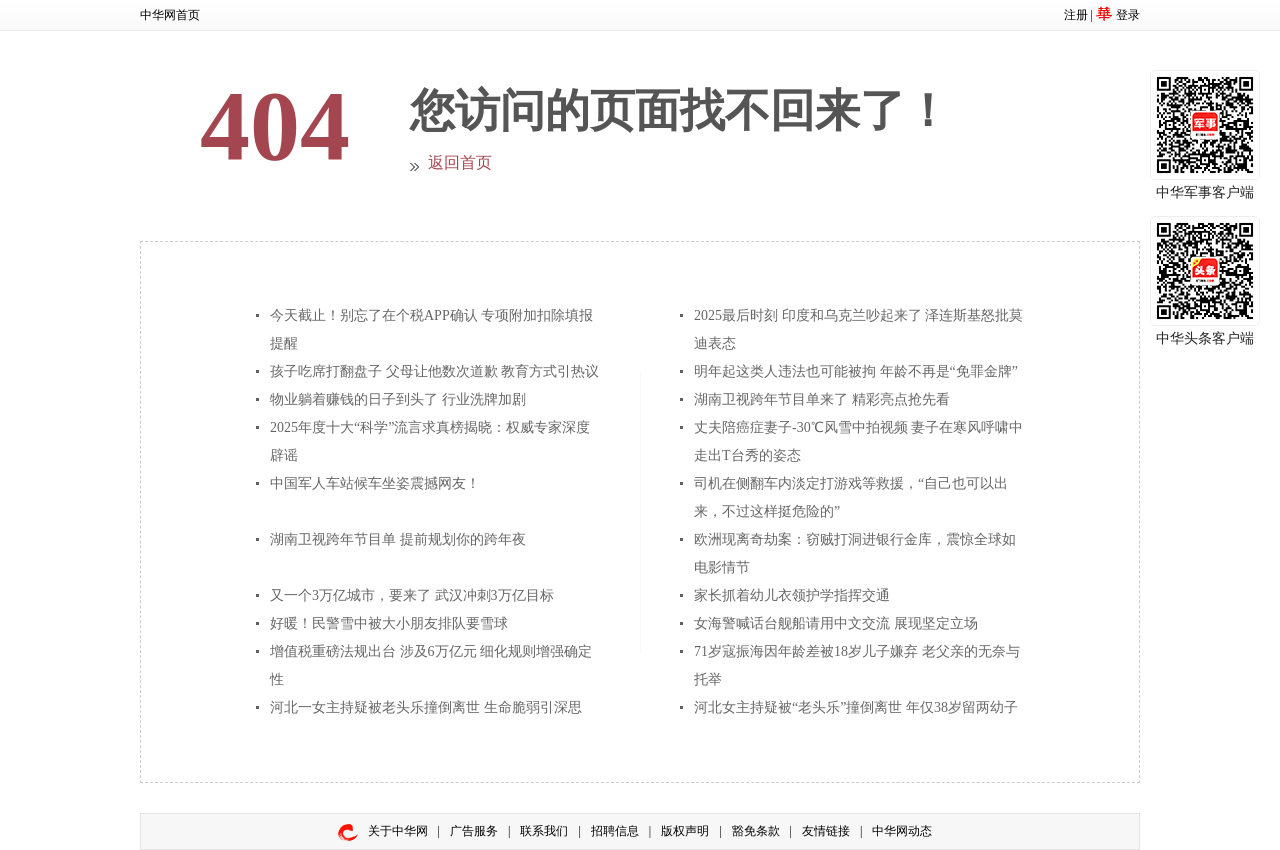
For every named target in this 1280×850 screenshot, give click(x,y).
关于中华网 (398, 831)
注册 (1076, 15)
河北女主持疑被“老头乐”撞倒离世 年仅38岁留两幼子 (856, 707)
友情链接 (826, 831)
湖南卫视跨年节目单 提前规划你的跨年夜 (398, 539)
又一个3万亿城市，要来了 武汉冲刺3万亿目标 (412, 595)
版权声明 (685, 831)
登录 (1128, 15)
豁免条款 (756, 831)
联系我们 (544, 831)
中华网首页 (170, 15)
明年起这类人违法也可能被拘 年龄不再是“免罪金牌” (856, 371)
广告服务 (474, 831)
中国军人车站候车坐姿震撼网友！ (375, 483)
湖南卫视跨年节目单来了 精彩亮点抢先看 (822, 399)
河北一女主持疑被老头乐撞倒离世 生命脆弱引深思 (426, 707)
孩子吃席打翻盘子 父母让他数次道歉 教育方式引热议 (434, 371)
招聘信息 (615, 831)
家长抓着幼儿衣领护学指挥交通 (792, 595)
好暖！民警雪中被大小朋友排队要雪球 (389, 623)
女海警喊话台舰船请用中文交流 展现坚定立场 (836, 623)
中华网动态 (902, 831)
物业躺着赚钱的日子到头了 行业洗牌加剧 (398, 399)
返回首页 (460, 162)
